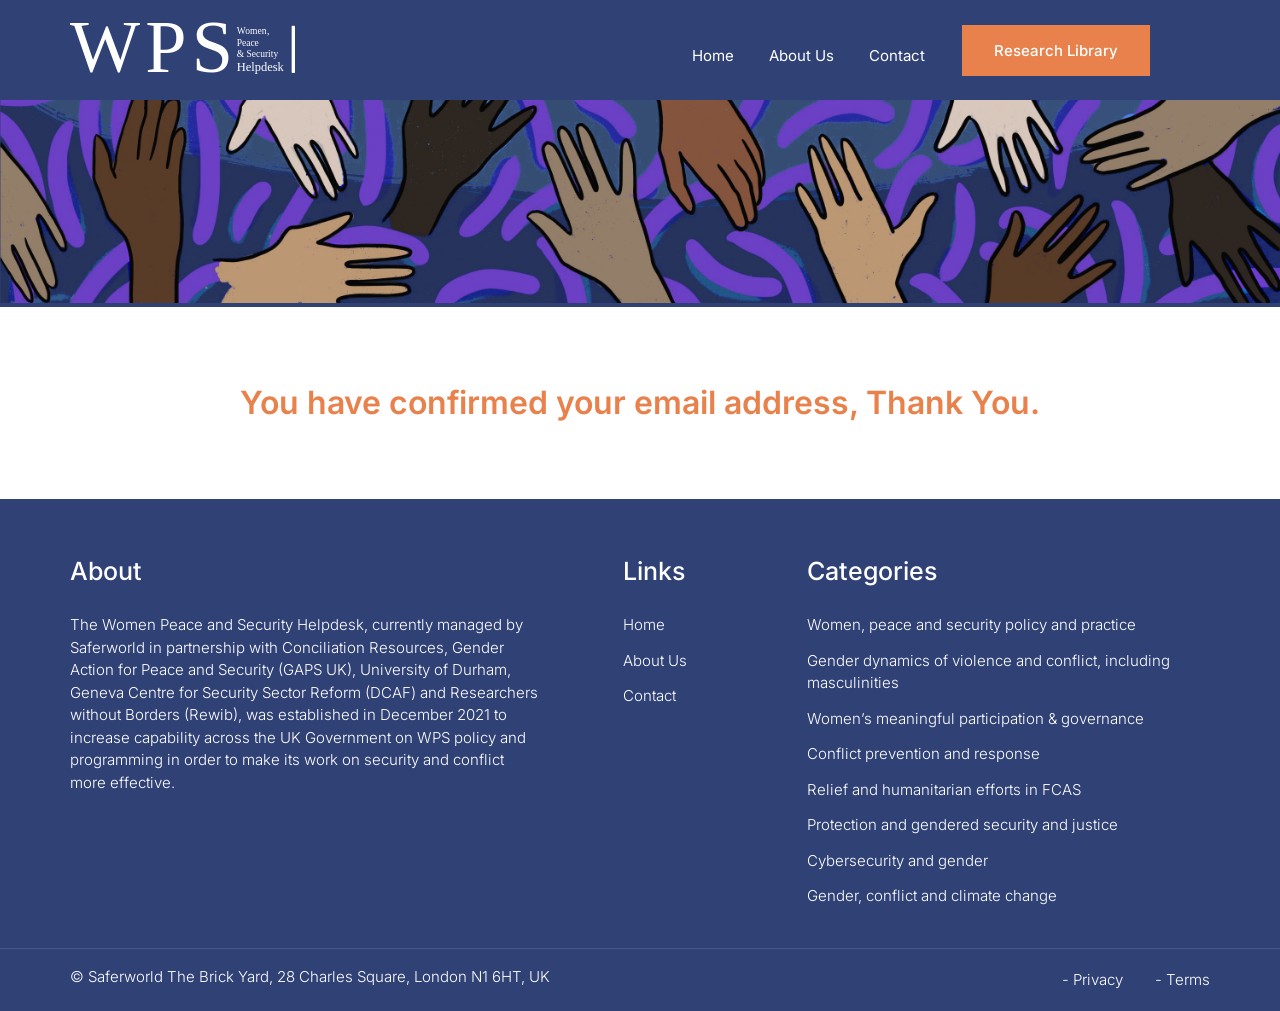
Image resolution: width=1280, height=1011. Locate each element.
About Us (801, 55)
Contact (897, 55)
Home (713, 55)
